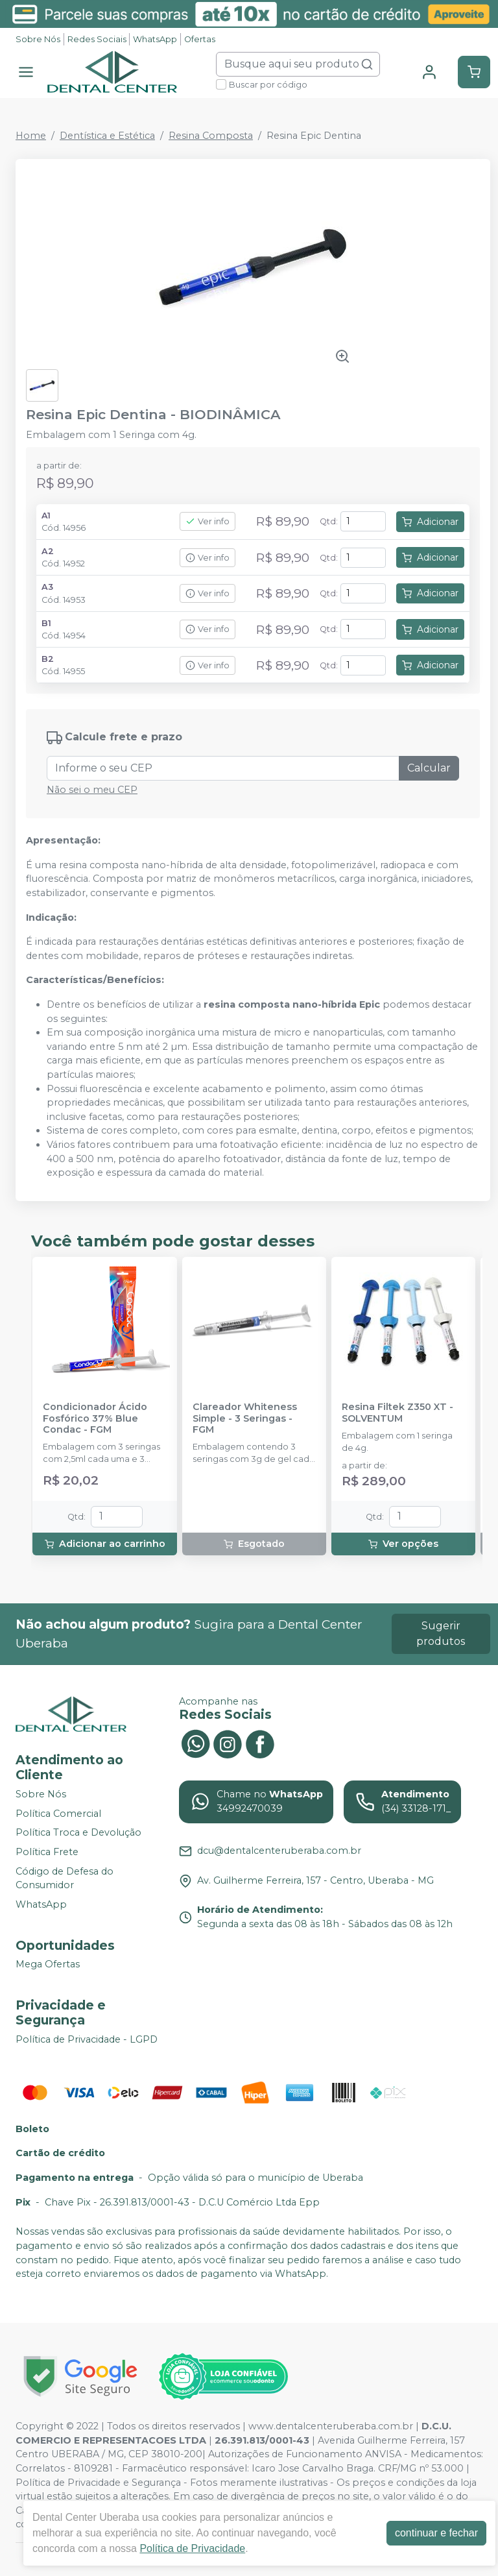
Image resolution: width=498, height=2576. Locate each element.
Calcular (429, 768)
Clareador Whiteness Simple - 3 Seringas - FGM (245, 1418)
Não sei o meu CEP (92, 790)
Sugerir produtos (440, 1633)
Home (31, 135)
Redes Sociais (96, 39)
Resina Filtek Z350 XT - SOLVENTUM (397, 1413)
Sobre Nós (38, 39)
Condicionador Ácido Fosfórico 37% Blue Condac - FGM (95, 1418)
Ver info (207, 521)
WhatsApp (155, 39)
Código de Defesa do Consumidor (64, 1878)
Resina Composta (211, 135)
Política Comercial (58, 1813)
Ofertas (199, 39)
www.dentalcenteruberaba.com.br (330, 2426)
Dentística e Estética (107, 135)
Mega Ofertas (48, 1965)
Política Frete (47, 1852)
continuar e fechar (436, 2532)
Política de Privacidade (192, 2548)
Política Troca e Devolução (78, 1833)
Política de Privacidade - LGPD (87, 2039)
